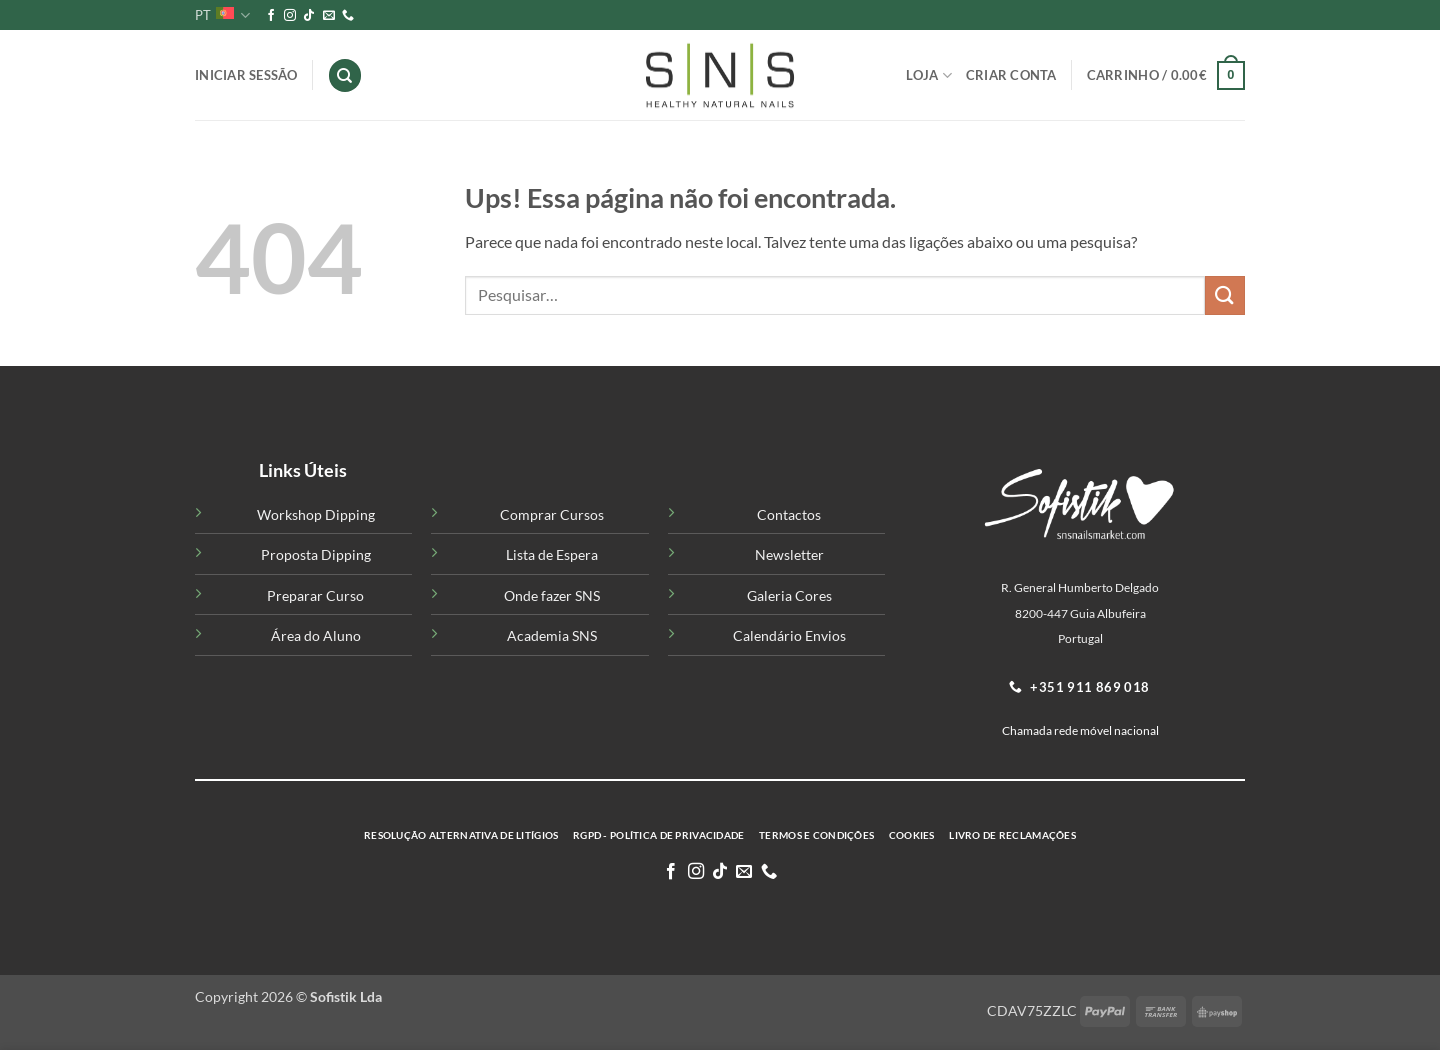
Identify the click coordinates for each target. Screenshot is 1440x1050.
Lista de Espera (552, 554)
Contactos (789, 514)
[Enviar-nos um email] (329, 16)
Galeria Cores (789, 595)
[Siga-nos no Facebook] (271, 16)
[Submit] (1225, 295)
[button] (1166, 76)
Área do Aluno (316, 635)
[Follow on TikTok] (309, 16)
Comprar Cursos (552, 514)
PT (222, 15)
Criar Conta (1011, 75)
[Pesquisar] (345, 75)
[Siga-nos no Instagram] (290, 16)
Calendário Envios (789, 635)
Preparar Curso (315, 595)
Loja (928, 75)
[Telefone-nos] (348, 16)
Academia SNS (552, 635)
